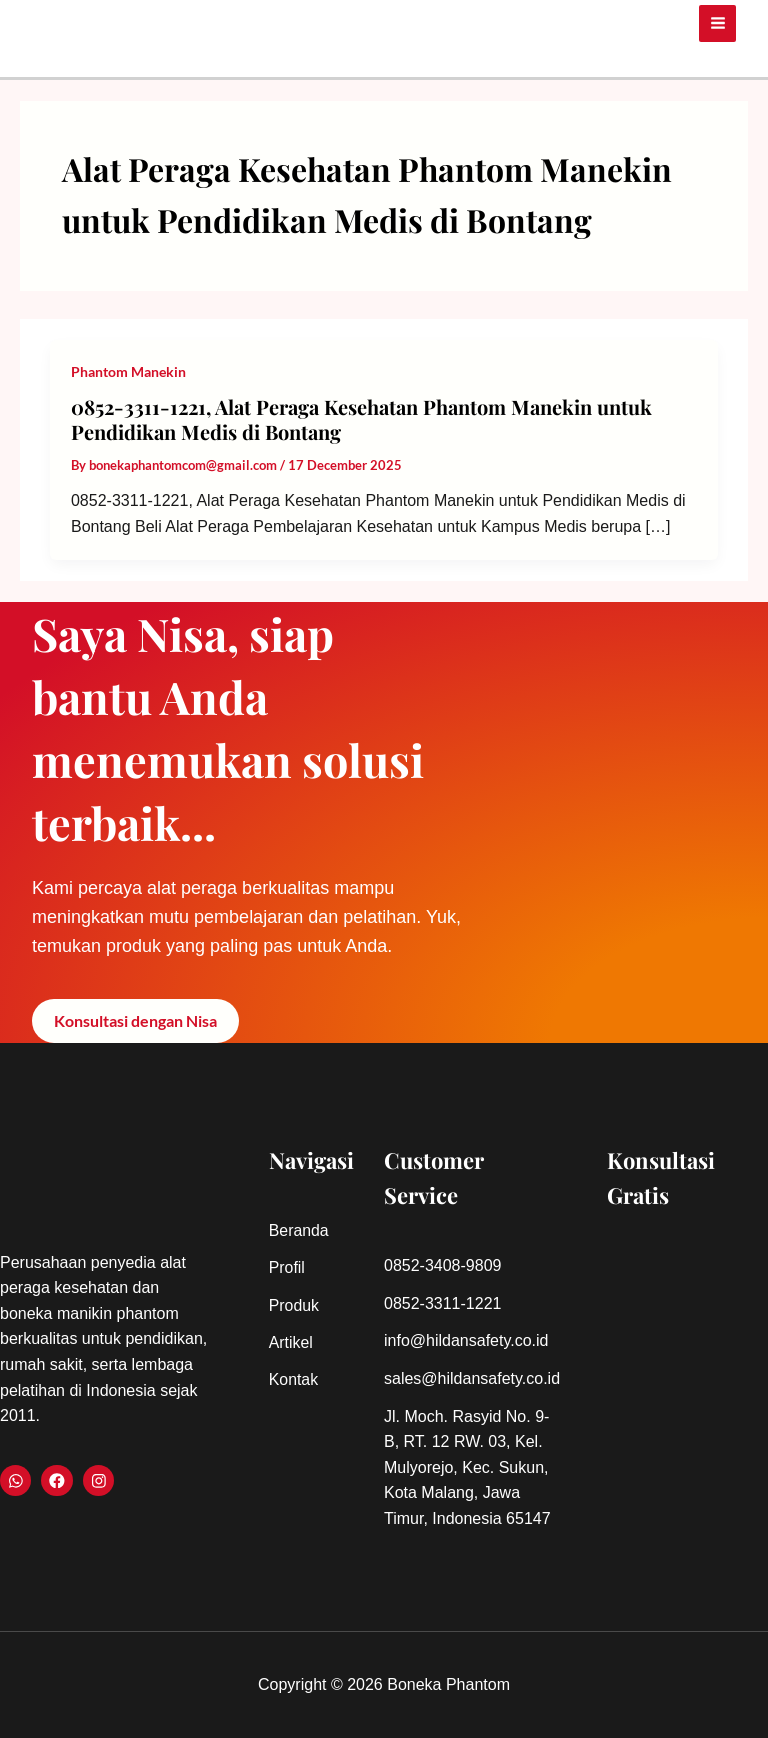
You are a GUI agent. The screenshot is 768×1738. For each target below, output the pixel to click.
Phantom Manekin (128, 371)
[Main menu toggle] (717, 21)
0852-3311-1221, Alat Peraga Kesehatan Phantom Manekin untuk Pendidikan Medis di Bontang (361, 419)
